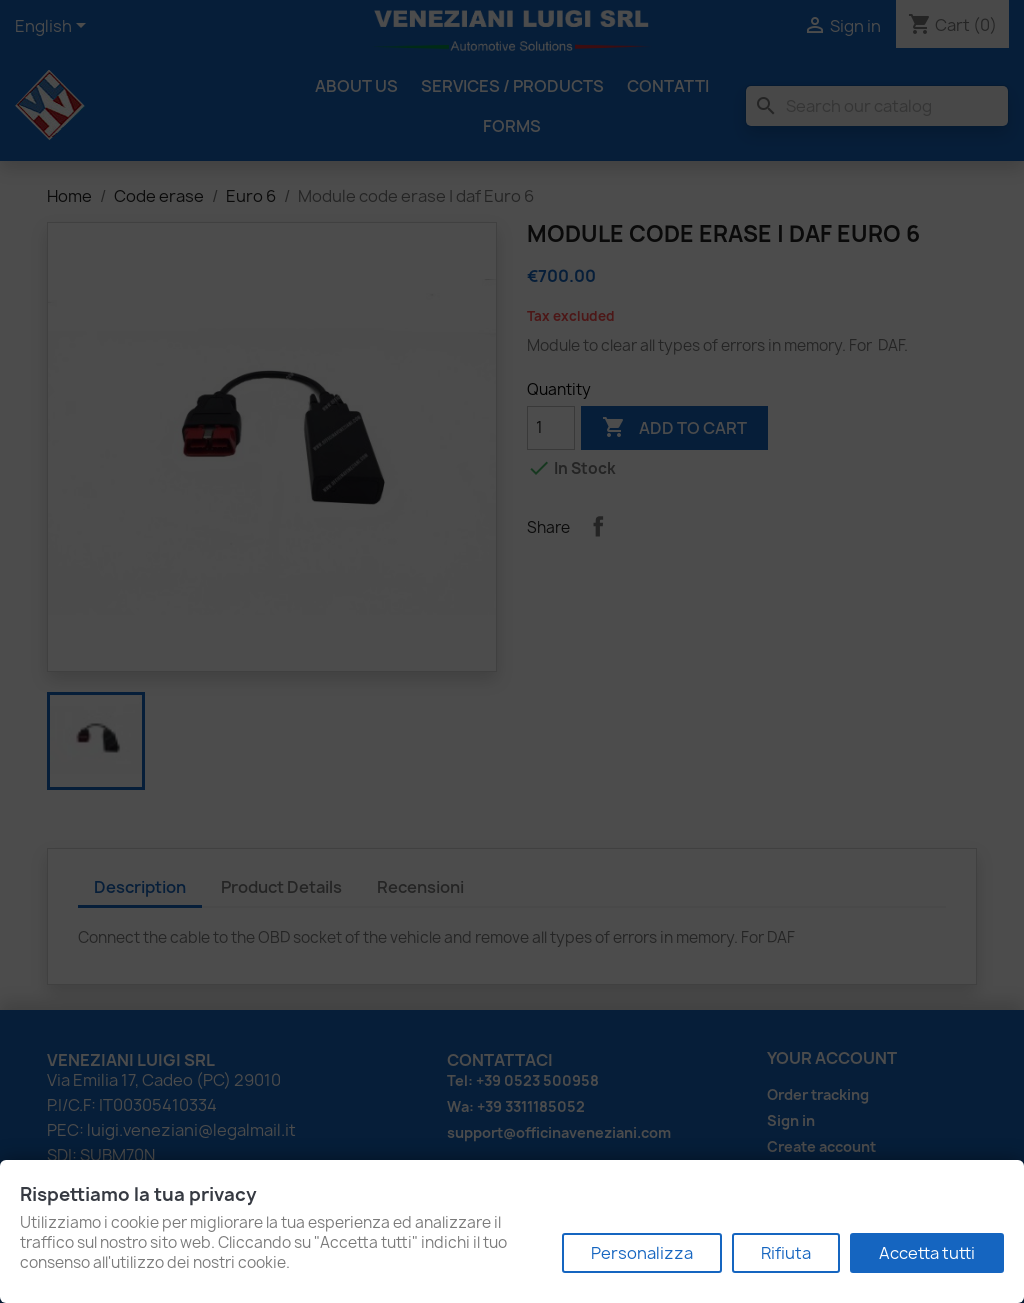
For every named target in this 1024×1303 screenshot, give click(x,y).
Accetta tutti (927, 1253)
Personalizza (642, 1253)
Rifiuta (786, 1253)
